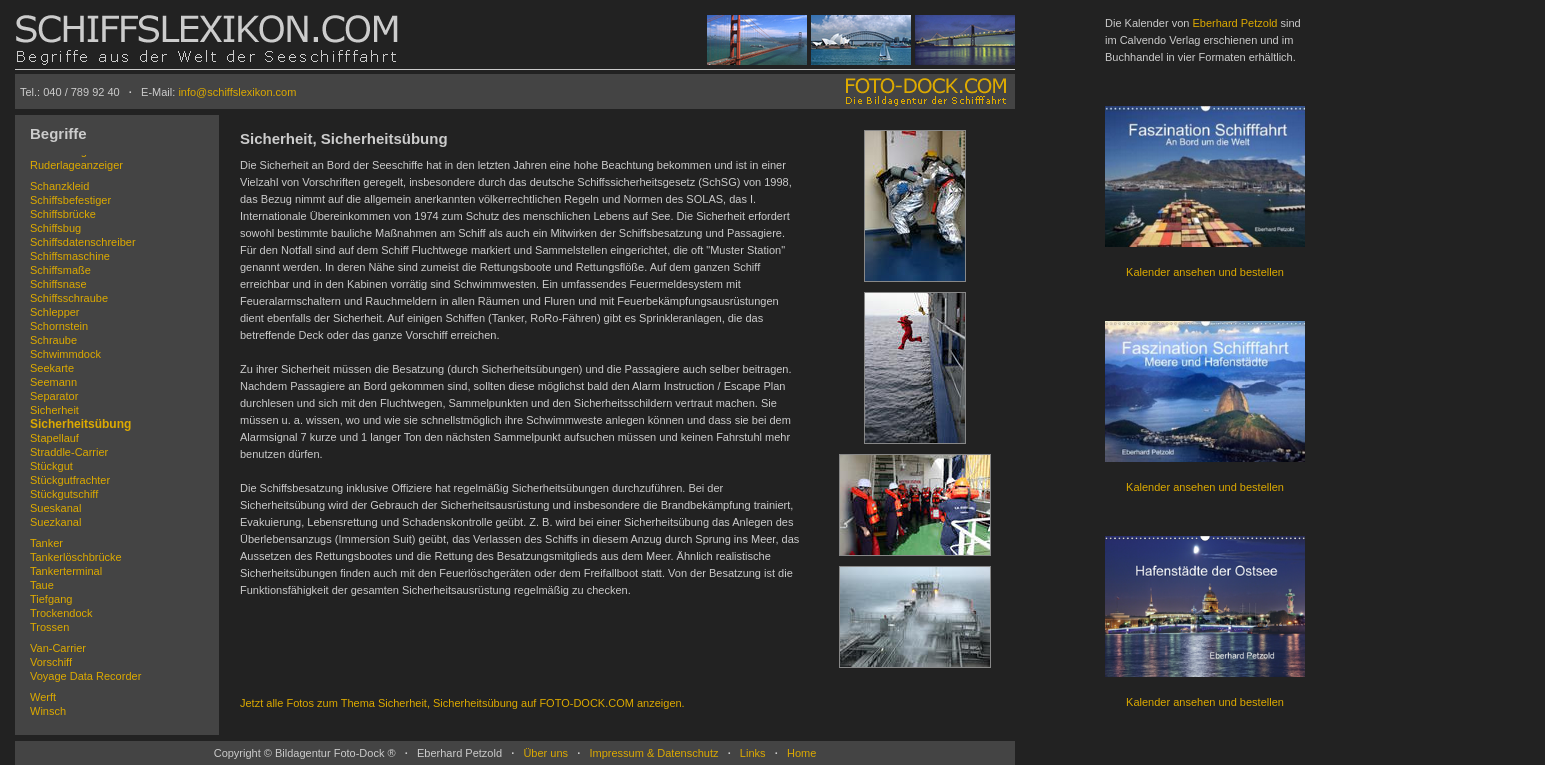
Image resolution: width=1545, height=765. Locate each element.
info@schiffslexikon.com (237, 92)
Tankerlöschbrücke (76, 557)
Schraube (53, 340)
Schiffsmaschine (70, 256)
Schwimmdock (65, 354)
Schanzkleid (59, 186)
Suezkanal (55, 522)
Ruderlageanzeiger (76, 165)
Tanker (46, 543)
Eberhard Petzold (1234, 23)
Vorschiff (51, 662)
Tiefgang (51, 599)
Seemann (53, 382)
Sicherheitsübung (80, 424)
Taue (42, 585)
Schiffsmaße (60, 270)
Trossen (49, 627)
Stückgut (51, 466)
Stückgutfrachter (70, 480)
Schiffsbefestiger (70, 200)
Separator (54, 396)
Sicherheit (54, 410)
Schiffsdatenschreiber (83, 242)
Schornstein (59, 326)
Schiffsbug (55, 228)
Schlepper (55, 312)
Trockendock (61, 613)
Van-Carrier (58, 648)
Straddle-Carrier (69, 452)
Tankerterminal (66, 571)
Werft (43, 697)
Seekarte (52, 368)
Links (753, 753)
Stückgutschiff (64, 494)
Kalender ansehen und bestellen (1205, 272)
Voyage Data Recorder (85, 676)
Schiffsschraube (69, 298)
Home (801, 753)
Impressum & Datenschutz (653, 753)
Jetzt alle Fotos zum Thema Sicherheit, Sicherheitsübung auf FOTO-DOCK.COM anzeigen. (462, 703)
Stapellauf (54, 438)
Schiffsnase (58, 284)
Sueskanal (55, 508)
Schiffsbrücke (63, 214)
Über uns (545, 753)
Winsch (48, 711)
